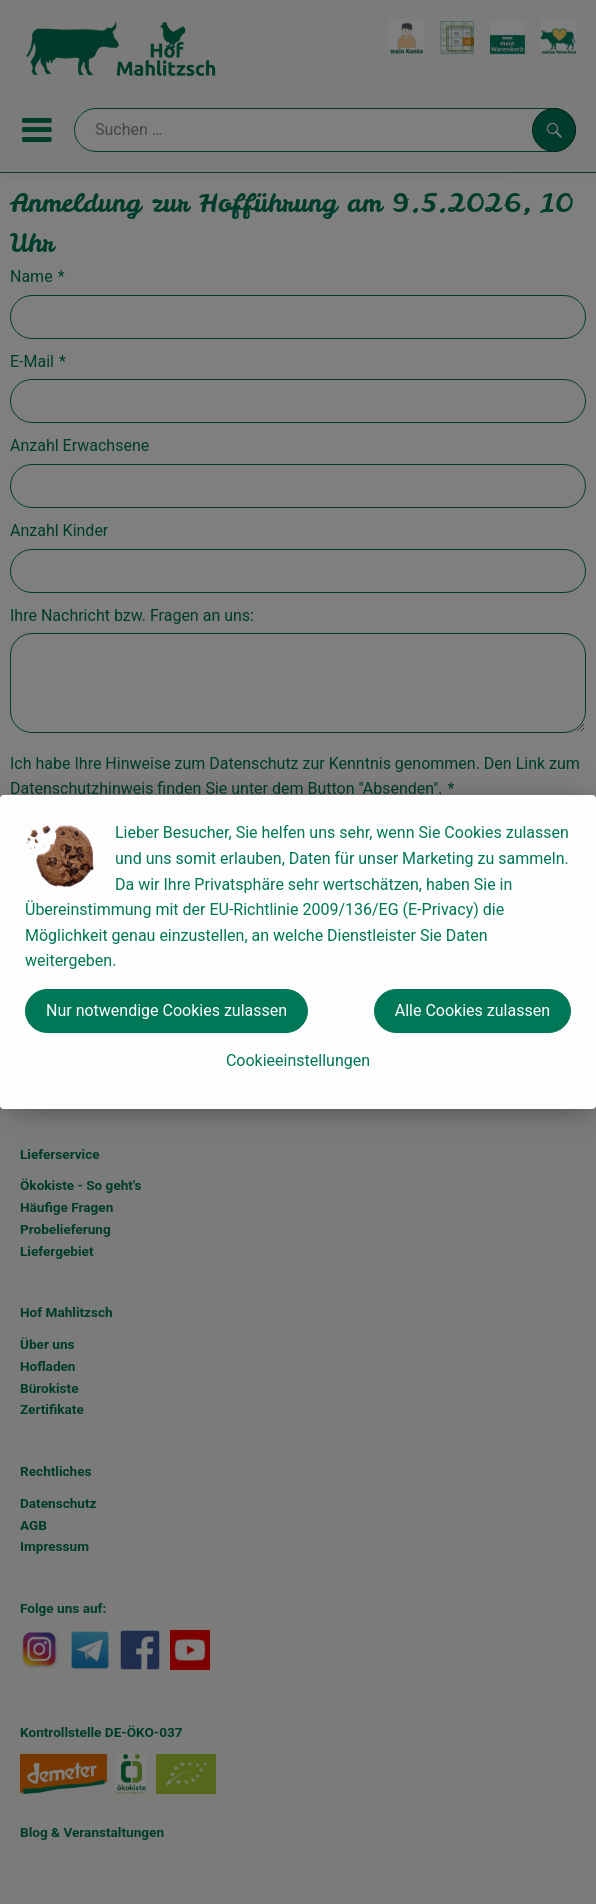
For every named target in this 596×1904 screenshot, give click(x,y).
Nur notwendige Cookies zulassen (166, 1010)
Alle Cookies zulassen (472, 1010)
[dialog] (298, 952)
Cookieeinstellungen (298, 1060)
